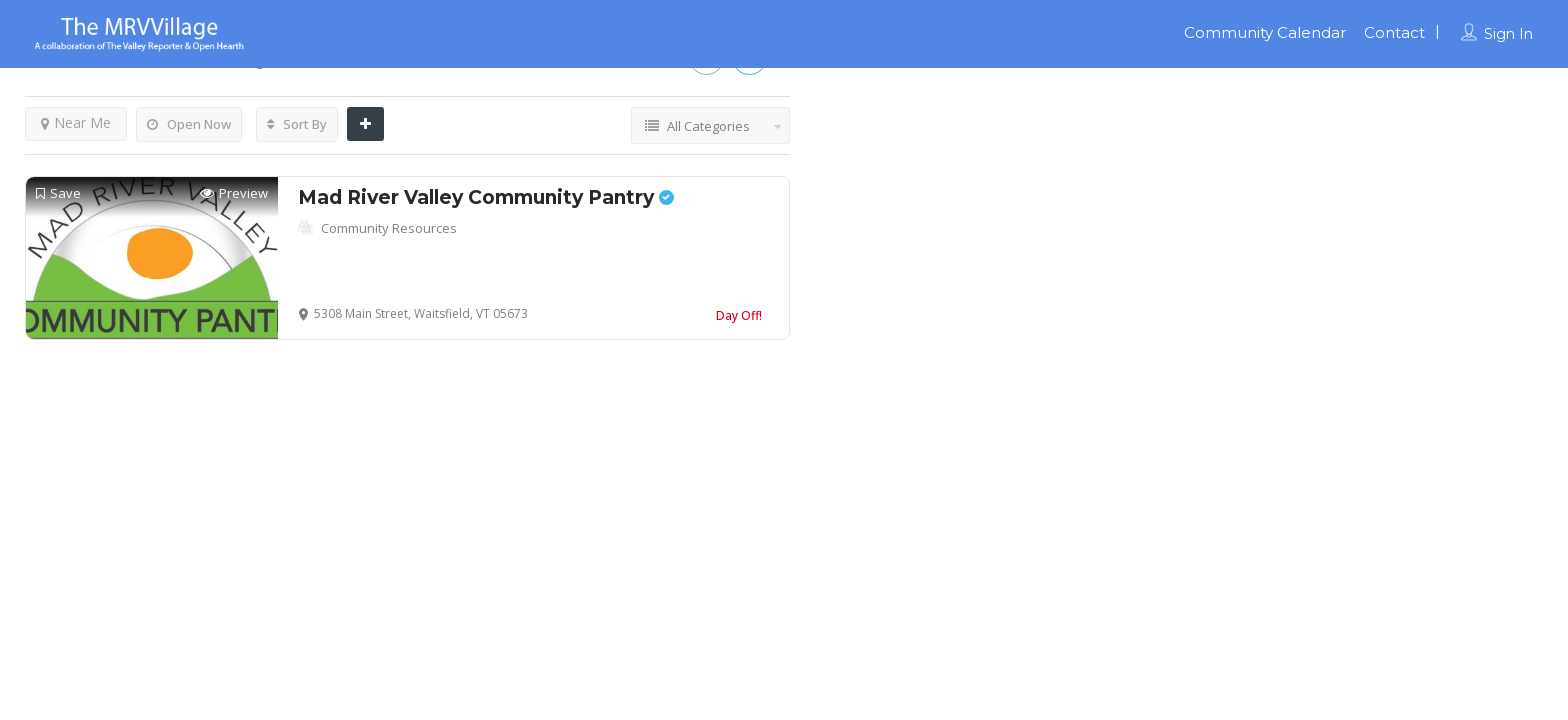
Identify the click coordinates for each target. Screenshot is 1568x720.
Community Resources (389, 228)
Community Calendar (1265, 32)
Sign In (1508, 34)
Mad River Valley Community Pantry (486, 197)
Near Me (76, 122)
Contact (1394, 32)
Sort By (297, 124)
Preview (234, 193)
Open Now (189, 124)
